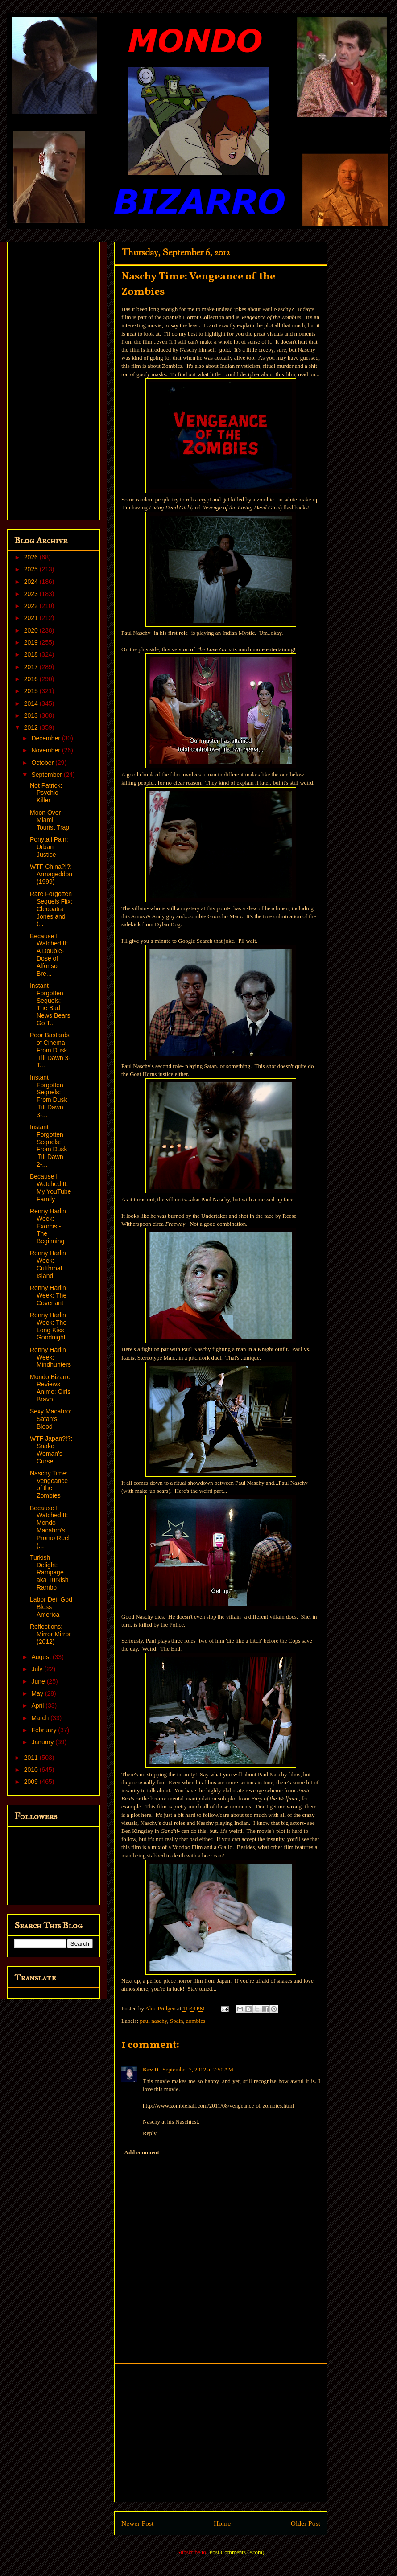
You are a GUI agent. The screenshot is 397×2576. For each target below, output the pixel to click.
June (38, 1681)
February (44, 1730)
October (43, 762)
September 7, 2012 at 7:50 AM (197, 2069)
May (38, 1693)
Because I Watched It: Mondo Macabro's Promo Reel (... (50, 1526)
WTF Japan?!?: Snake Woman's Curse (51, 1449)
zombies (195, 2020)
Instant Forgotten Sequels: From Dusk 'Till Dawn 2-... (48, 1145)
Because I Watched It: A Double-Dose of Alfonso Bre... (49, 955)
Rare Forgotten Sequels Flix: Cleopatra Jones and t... (51, 908)
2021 (32, 617)
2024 (32, 581)
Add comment (141, 2152)
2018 (32, 654)
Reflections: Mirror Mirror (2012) (50, 1634)
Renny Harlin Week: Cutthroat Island (48, 1264)
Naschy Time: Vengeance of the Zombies (49, 1484)
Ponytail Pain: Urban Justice (49, 847)
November (46, 750)
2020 (32, 630)
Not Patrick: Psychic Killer (46, 793)
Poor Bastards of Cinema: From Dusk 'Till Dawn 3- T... (50, 1049)
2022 (32, 605)
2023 (32, 593)
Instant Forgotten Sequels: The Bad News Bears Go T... (50, 1004)
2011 (32, 1757)
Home (222, 2523)
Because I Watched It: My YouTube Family (50, 1187)
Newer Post (137, 2523)
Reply (150, 2133)
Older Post (305, 2523)
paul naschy (153, 2020)
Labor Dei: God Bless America (51, 1607)
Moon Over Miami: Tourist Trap (49, 820)
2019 (32, 642)
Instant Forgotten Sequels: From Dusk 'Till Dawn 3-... (48, 1096)
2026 (32, 557)
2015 (32, 690)
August (41, 1656)
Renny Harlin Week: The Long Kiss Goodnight (48, 1326)
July (37, 1668)
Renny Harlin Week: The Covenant (48, 1295)
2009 (32, 1781)
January (43, 1742)
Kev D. (151, 2069)
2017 (32, 666)
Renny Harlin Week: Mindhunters (50, 1357)
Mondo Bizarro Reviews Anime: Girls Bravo (50, 1388)
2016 (32, 678)
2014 (32, 703)
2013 (32, 715)
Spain (176, 2020)
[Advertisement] (221, 2433)
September (47, 774)
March (40, 1717)
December (46, 738)
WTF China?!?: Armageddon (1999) (51, 874)
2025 (32, 569)
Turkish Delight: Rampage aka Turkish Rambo (49, 1572)
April (38, 1705)
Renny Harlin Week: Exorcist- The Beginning (48, 1226)
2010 (32, 1769)
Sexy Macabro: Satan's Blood (50, 1419)
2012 (32, 727)
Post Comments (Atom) (237, 2552)
